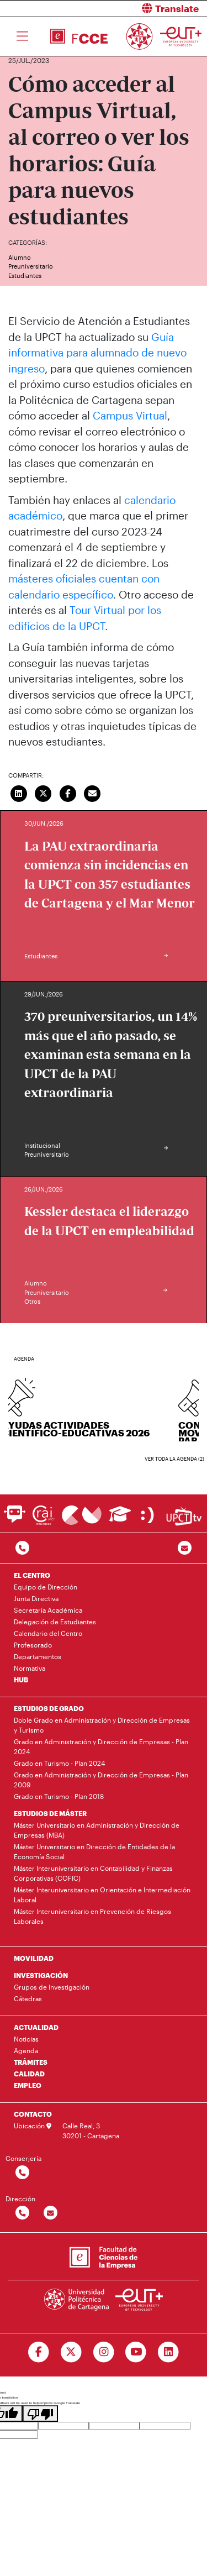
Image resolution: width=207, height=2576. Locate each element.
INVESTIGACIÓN (41, 1975)
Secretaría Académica (48, 1610)
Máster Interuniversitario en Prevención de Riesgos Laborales (92, 1916)
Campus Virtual (130, 415)
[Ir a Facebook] (38, 2352)
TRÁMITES (30, 2062)
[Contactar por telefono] (22, 1548)
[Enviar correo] (92, 792)
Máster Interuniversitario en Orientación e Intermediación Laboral (102, 1894)
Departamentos (37, 1656)
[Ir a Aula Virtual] (120, 1519)
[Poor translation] (40, 2413)
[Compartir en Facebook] (67, 792)
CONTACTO (33, 2114)
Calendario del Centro (48, 1633)
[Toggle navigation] (22, 36)
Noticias (26, 2039)
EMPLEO (27, 2085)
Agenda (26, 2050)
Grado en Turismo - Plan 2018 (59, 1796)
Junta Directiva (36, 1598)
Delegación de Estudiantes (55, 1621)
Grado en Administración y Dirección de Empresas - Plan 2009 (101, 1779)
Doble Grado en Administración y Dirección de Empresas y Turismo (102, 1725)
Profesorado (33, 1645)
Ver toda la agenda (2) (174, 1459)
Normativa (29, 1668)
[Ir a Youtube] (136, 2352)
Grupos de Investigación (51, 1987)
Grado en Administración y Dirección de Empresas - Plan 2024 (101, 1746)
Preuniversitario (30, 266)
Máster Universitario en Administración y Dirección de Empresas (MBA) (96, 1830)
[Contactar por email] (50, 2213)
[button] (160, 9)
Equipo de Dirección (45, 1587)
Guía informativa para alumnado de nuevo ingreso (97, 352)
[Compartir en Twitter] (43, 792)
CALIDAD (29, 2073)
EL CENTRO (32, 1575)
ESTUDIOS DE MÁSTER (50, 1813)
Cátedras (28, 1998)
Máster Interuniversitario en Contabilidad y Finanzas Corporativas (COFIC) (93, 1873)
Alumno (19, 257)
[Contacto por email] (185, 1548)
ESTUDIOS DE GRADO (49, 1708)
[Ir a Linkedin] (168, 2352)
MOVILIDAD (34, 1958)
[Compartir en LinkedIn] (18, 792)
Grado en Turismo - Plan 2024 (59, 1763)
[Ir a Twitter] (71, 2352)
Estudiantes (24, 275)
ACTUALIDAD (36, 2027)
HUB (21, 1679)
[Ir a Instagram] (103, 2352)
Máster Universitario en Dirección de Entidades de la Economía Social (94, 1851)
